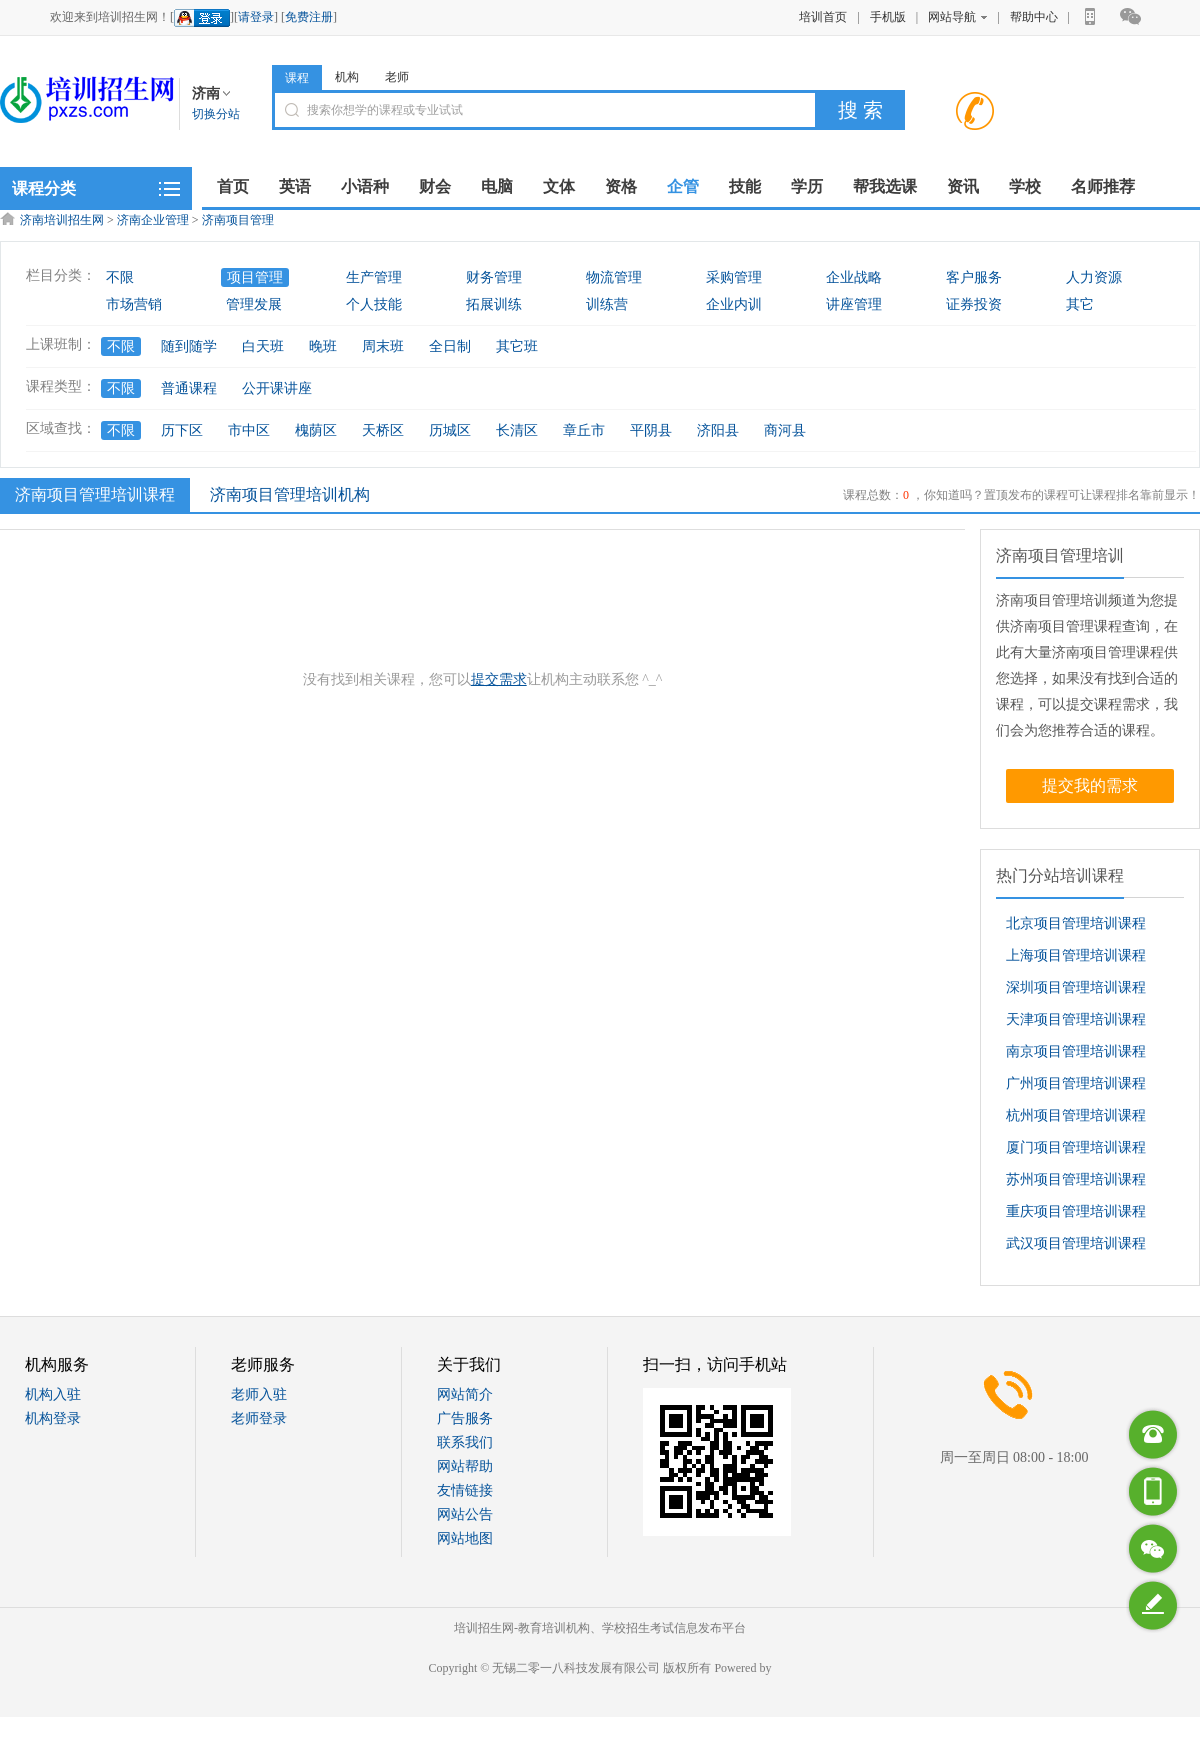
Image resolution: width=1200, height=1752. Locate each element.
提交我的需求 (1090, 785)
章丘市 (584, 430)
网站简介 (465, 1394)
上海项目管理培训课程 (1076, 955)
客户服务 (974, 277)
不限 (120, 277)
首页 (233, 186)
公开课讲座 (277, 388)
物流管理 (614, 277)
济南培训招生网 (62, 220)
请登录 (256, 17)
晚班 (323, 346)
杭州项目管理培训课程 (1076, 1115)
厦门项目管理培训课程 (1076, 1147)
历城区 (450, 430)
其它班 (517, 346)
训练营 (607, 304)
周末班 (383, 346)
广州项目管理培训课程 (1076, 1083)
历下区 (182, 430)
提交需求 (499, 679)
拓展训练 (494, 304)
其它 (1080, 304)
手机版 (888, 17)
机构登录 (53, 1418)
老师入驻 (259, 1394)
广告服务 (465, 1418)
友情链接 (465, 1490)
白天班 (263, 346)
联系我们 (465, 1442)
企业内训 (734, 304)
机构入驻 (53, 1394)
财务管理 (494, 277)
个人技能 (374, 304)
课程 (297, 78)
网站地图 (465, 1538)
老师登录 (259, 1418)
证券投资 (974, 304)
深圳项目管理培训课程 (1076, 987)
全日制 (450, 346)
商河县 (785, 430)
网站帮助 (465, 1466)
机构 (347, 77)
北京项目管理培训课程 (1076, 923)
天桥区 (383, 430)
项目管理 (255, 277)
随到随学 (189, 346)
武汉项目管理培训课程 (1076, 1243)
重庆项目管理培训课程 (1076, 1211)
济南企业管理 (153, 220)
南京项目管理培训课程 (1076, 1051)
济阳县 (718, 430)
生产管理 (374, 277)
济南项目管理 (238, 220)
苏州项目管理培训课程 (1076, 1179)
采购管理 (734, 277)
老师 (397, 77)
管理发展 (254, 304)
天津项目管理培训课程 (1076, 1019)
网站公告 (465, 1514)
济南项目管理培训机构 (290, 494)
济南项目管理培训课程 (92, 494)
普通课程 (189, 388)
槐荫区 (316, 430)
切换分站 (216, 114)
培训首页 (823, 17)
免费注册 (309, 17)
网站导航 (957, 17)
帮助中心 (1034, 17)
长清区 (517, 430)
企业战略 (854, 277)
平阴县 (651, 430)
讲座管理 (854, 304)
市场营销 (134, 304)
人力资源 (1094, 277)
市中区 (249, 430)
